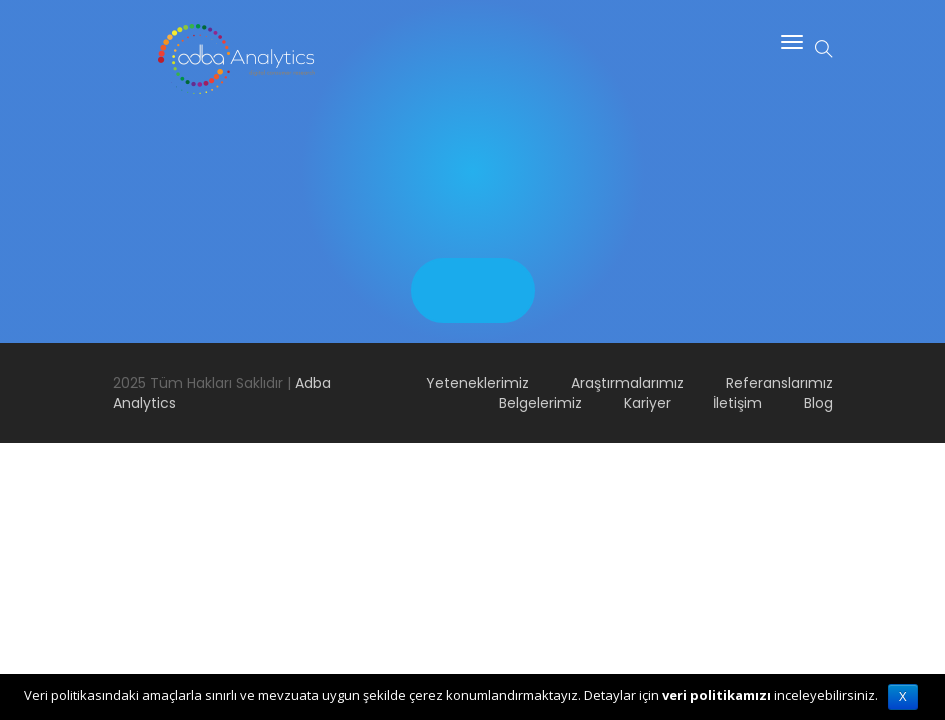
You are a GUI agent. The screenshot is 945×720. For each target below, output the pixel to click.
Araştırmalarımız (627, 383)
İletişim (737, 403)
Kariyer (647, 403)
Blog (818, 403)
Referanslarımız (779, 383)
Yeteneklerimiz (477, 383)
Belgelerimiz (540, 403)
